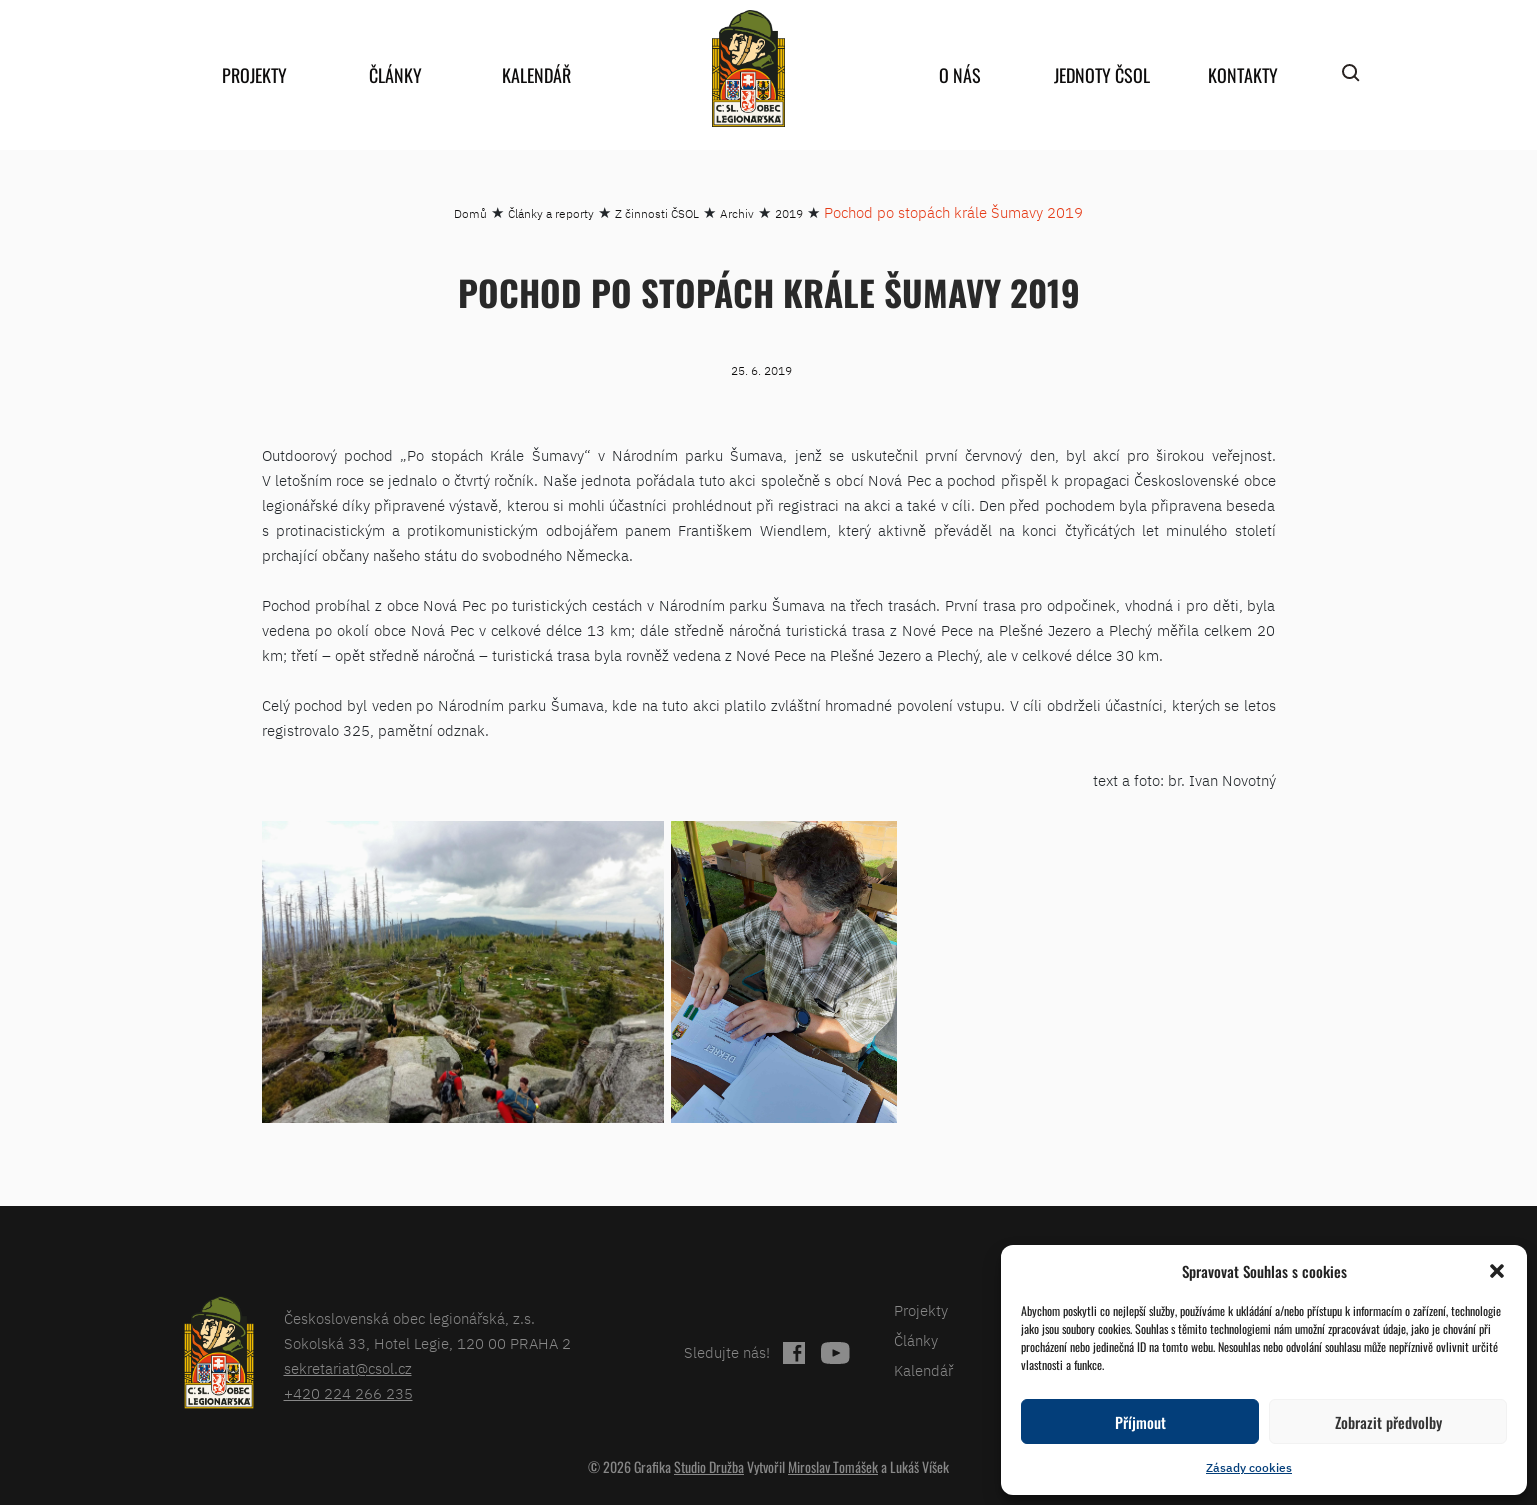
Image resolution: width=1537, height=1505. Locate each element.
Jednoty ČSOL (1102, 75)
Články (395, 75)
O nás (960, 75)
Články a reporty (551, 213)
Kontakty (1243, 75)
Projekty (254, 75)
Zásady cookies (1249, 1467)
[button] (1497, 1271)
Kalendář (536, 75)
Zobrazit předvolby (1388, 1422)
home (749, 68)
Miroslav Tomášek (833, 1466)
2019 (789, 213)
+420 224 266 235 (348, 1393)
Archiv (737, 213)
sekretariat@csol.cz (348, 1368)
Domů (470, 213)
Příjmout (1140, 1422)
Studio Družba (709, 1466)
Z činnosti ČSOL (657, 213)
